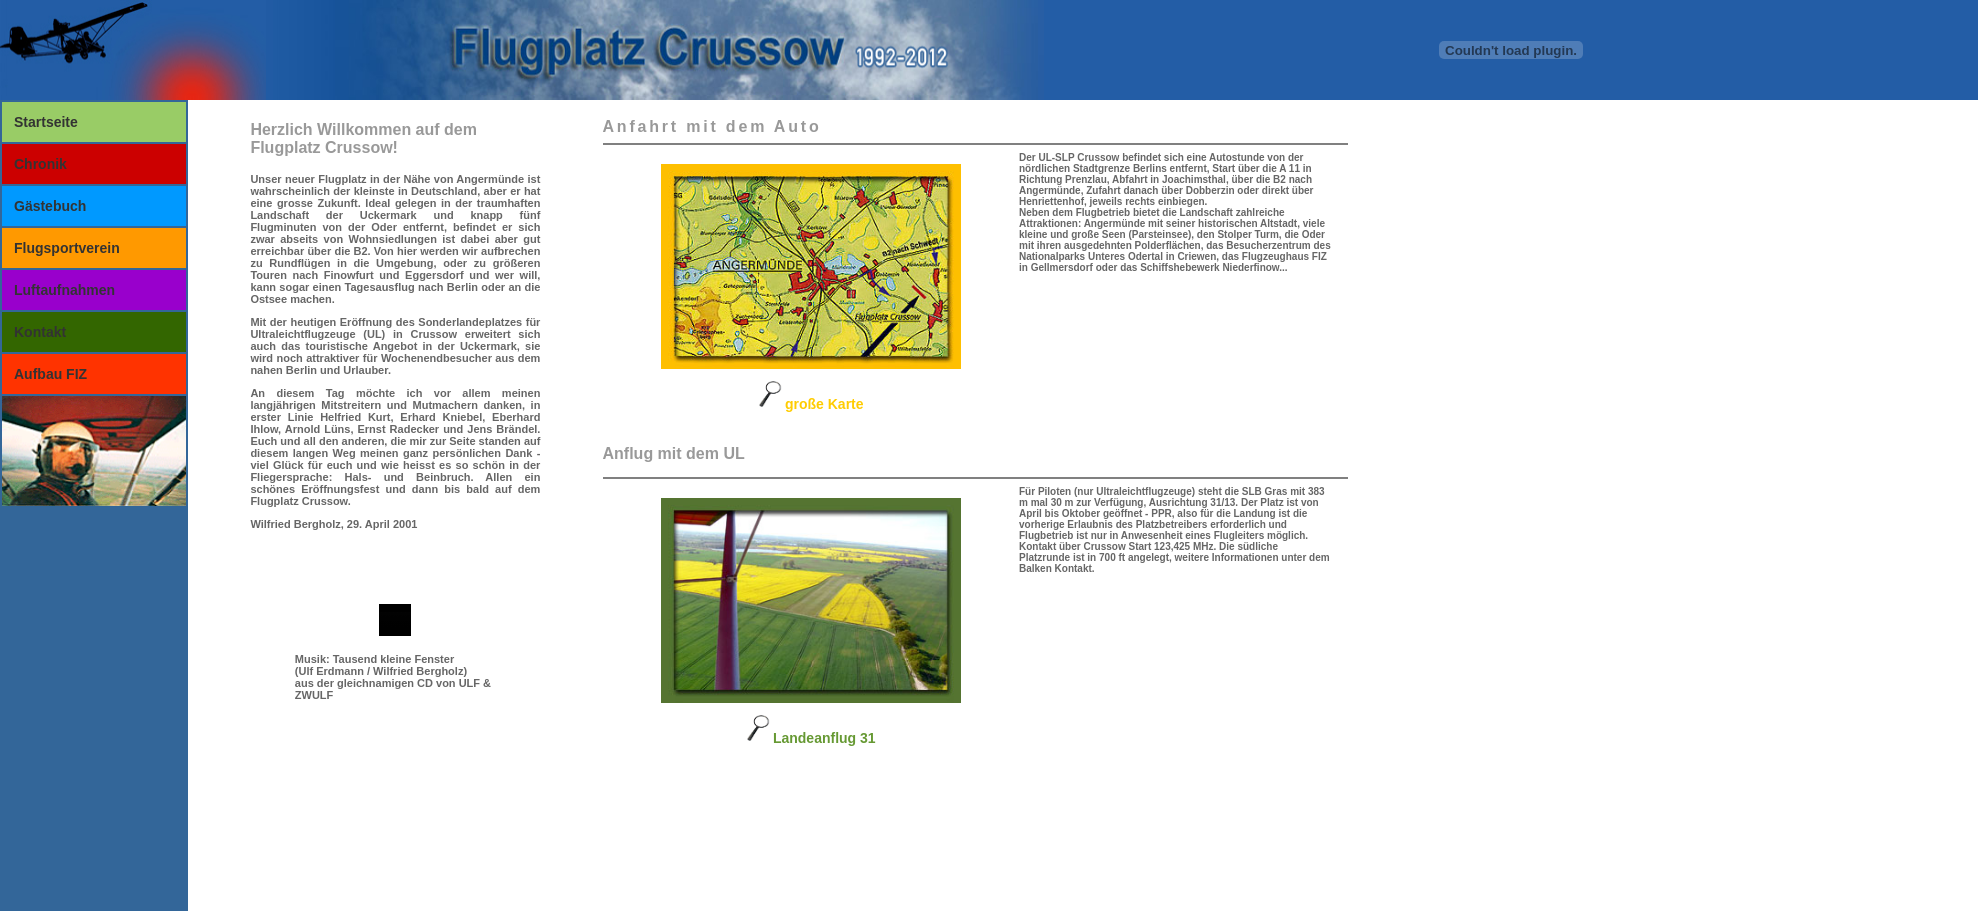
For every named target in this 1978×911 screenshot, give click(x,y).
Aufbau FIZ (50, 374)
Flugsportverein (67, 248)
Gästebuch (50, 206)
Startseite (46, 122)
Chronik (40, 164)
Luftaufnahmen (64, 290)
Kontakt (40, 332)
